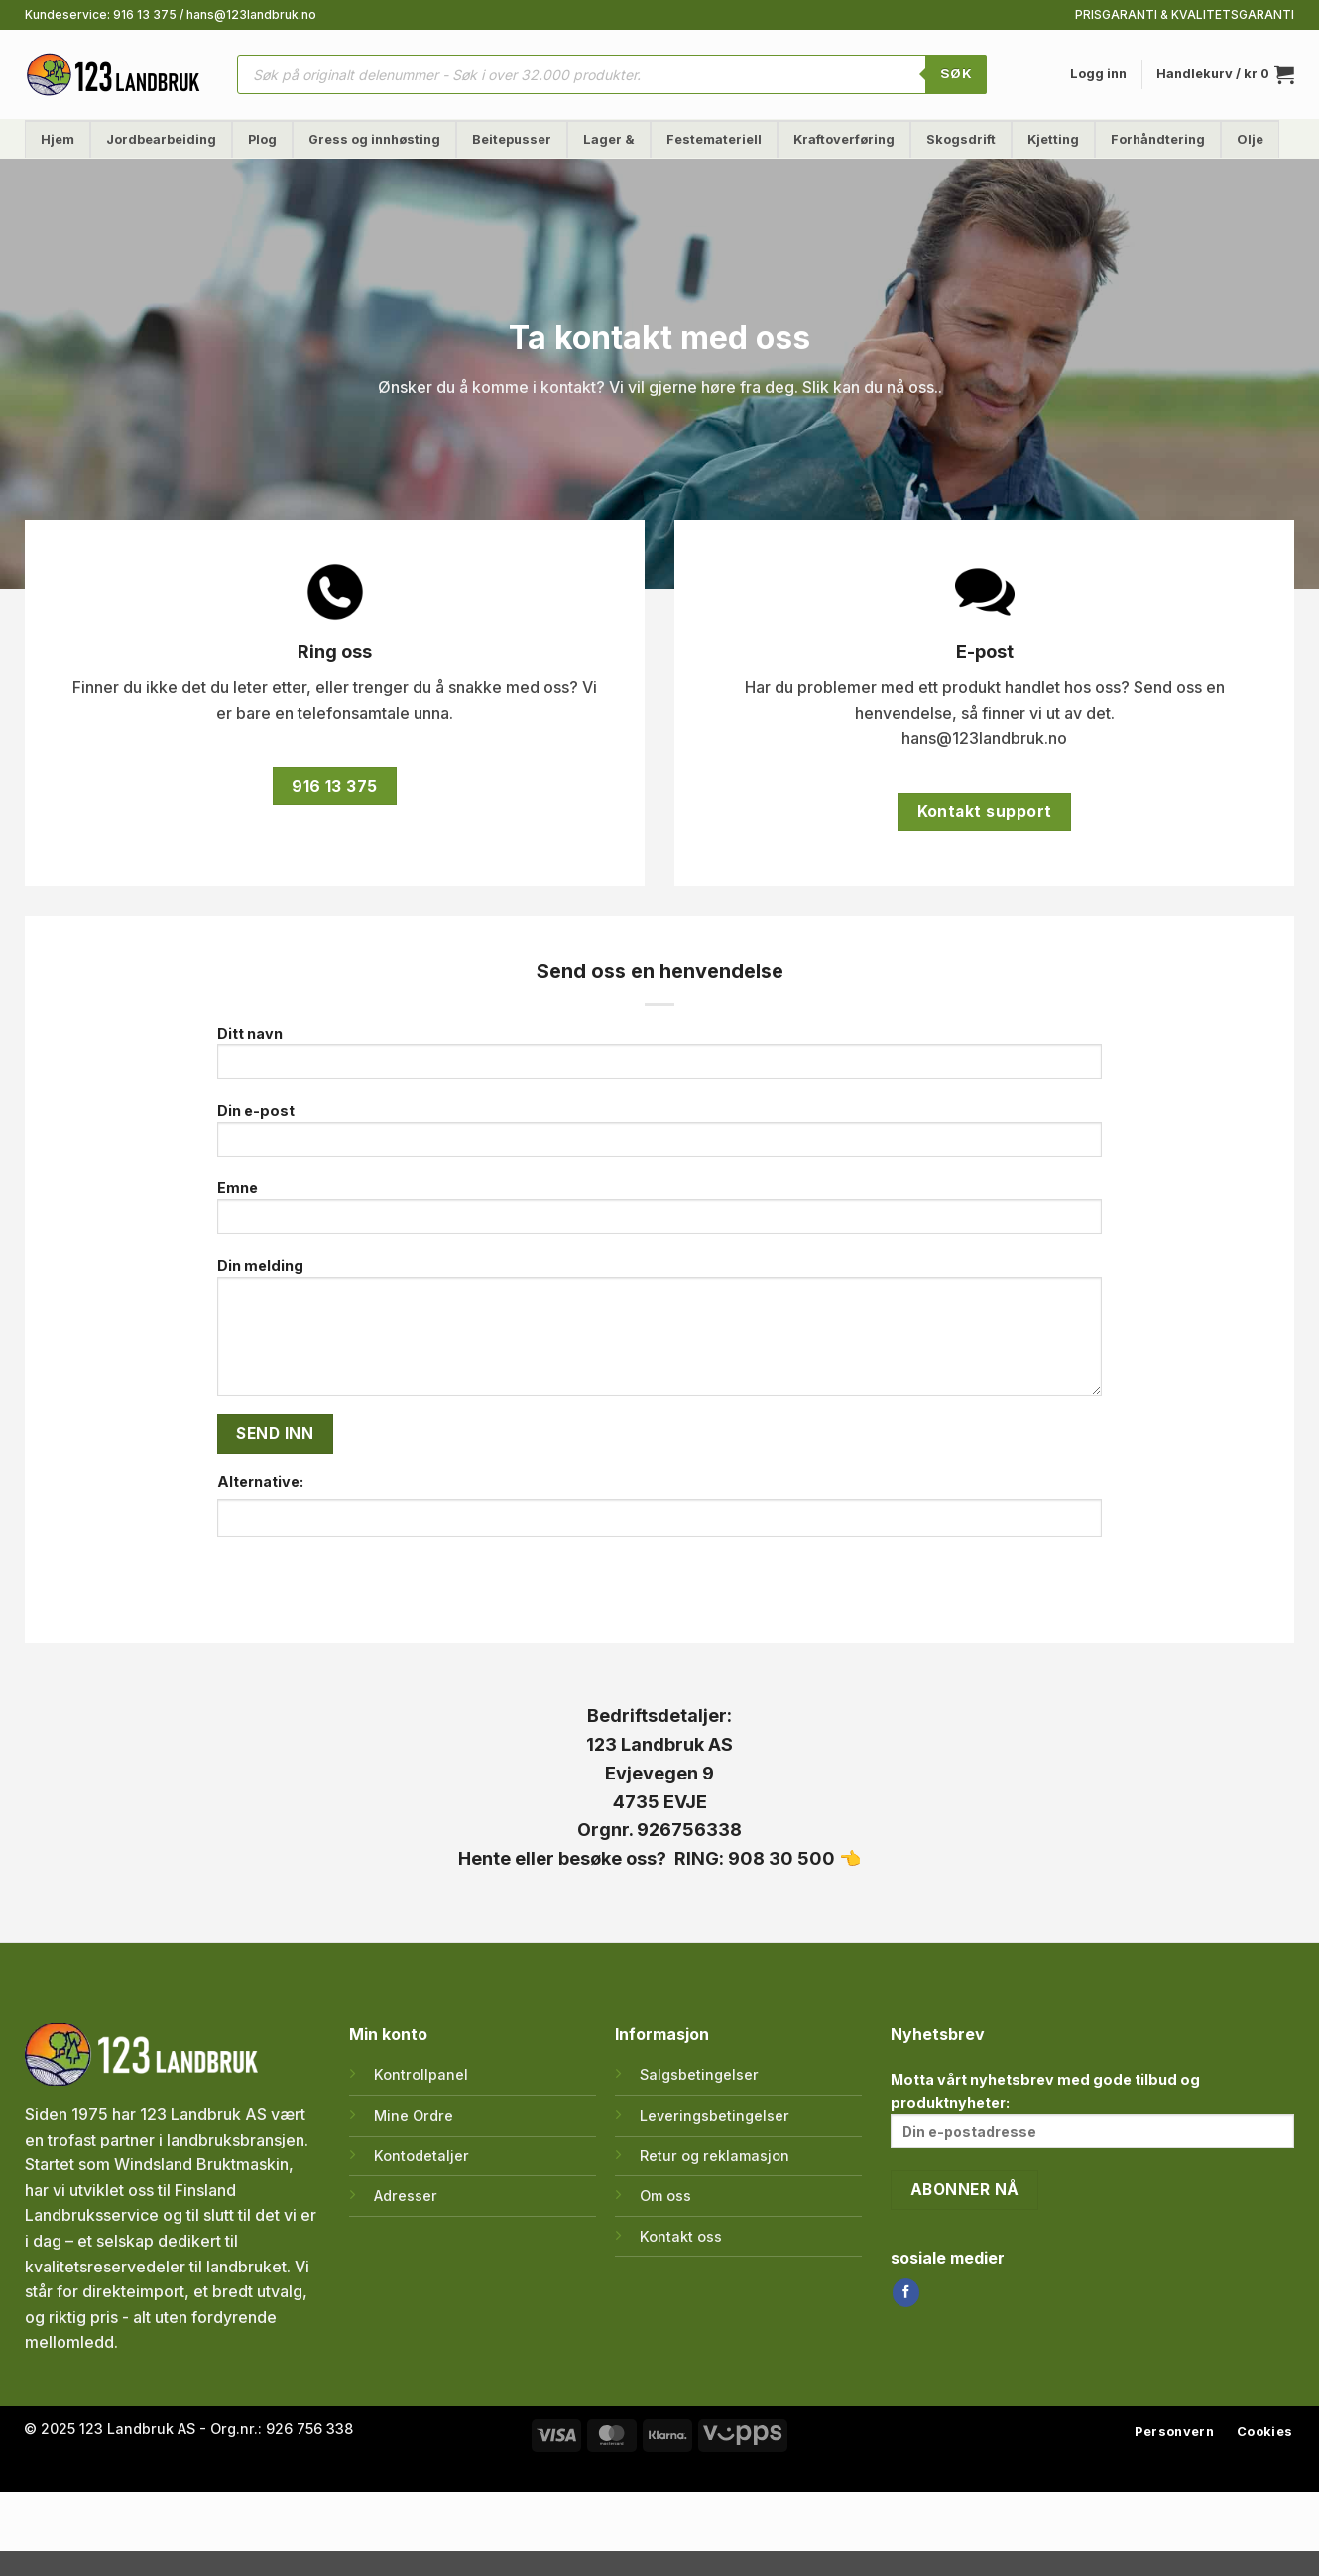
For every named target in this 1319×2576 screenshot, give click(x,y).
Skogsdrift (961, 139)
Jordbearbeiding (161, 139)
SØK (956, 73)
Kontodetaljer (421, 2155)
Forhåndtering (1158, 139)
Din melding (660, 1333)
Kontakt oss (681, 2236)
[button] (1098, 74)
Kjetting (1053, 139)
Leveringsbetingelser (714, 2115)
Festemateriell (714, 139)
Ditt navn (660, 1059)
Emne (660, 1213)
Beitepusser (511, 139)
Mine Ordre (413, 2115)
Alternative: (260, 1481)
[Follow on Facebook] (906, 2292)
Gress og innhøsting (374, 139)
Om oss (665, 2195)
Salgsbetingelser (699, 2074)
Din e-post (660, 1136)
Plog (262, 139)
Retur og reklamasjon (714, 2155)
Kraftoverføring (844, 139)
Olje (1250, 139)
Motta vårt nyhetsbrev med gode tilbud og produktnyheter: (1092, 2109)
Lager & (609, 139)
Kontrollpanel (421, 2074)
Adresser (405, 2195)
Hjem (57, 139)
